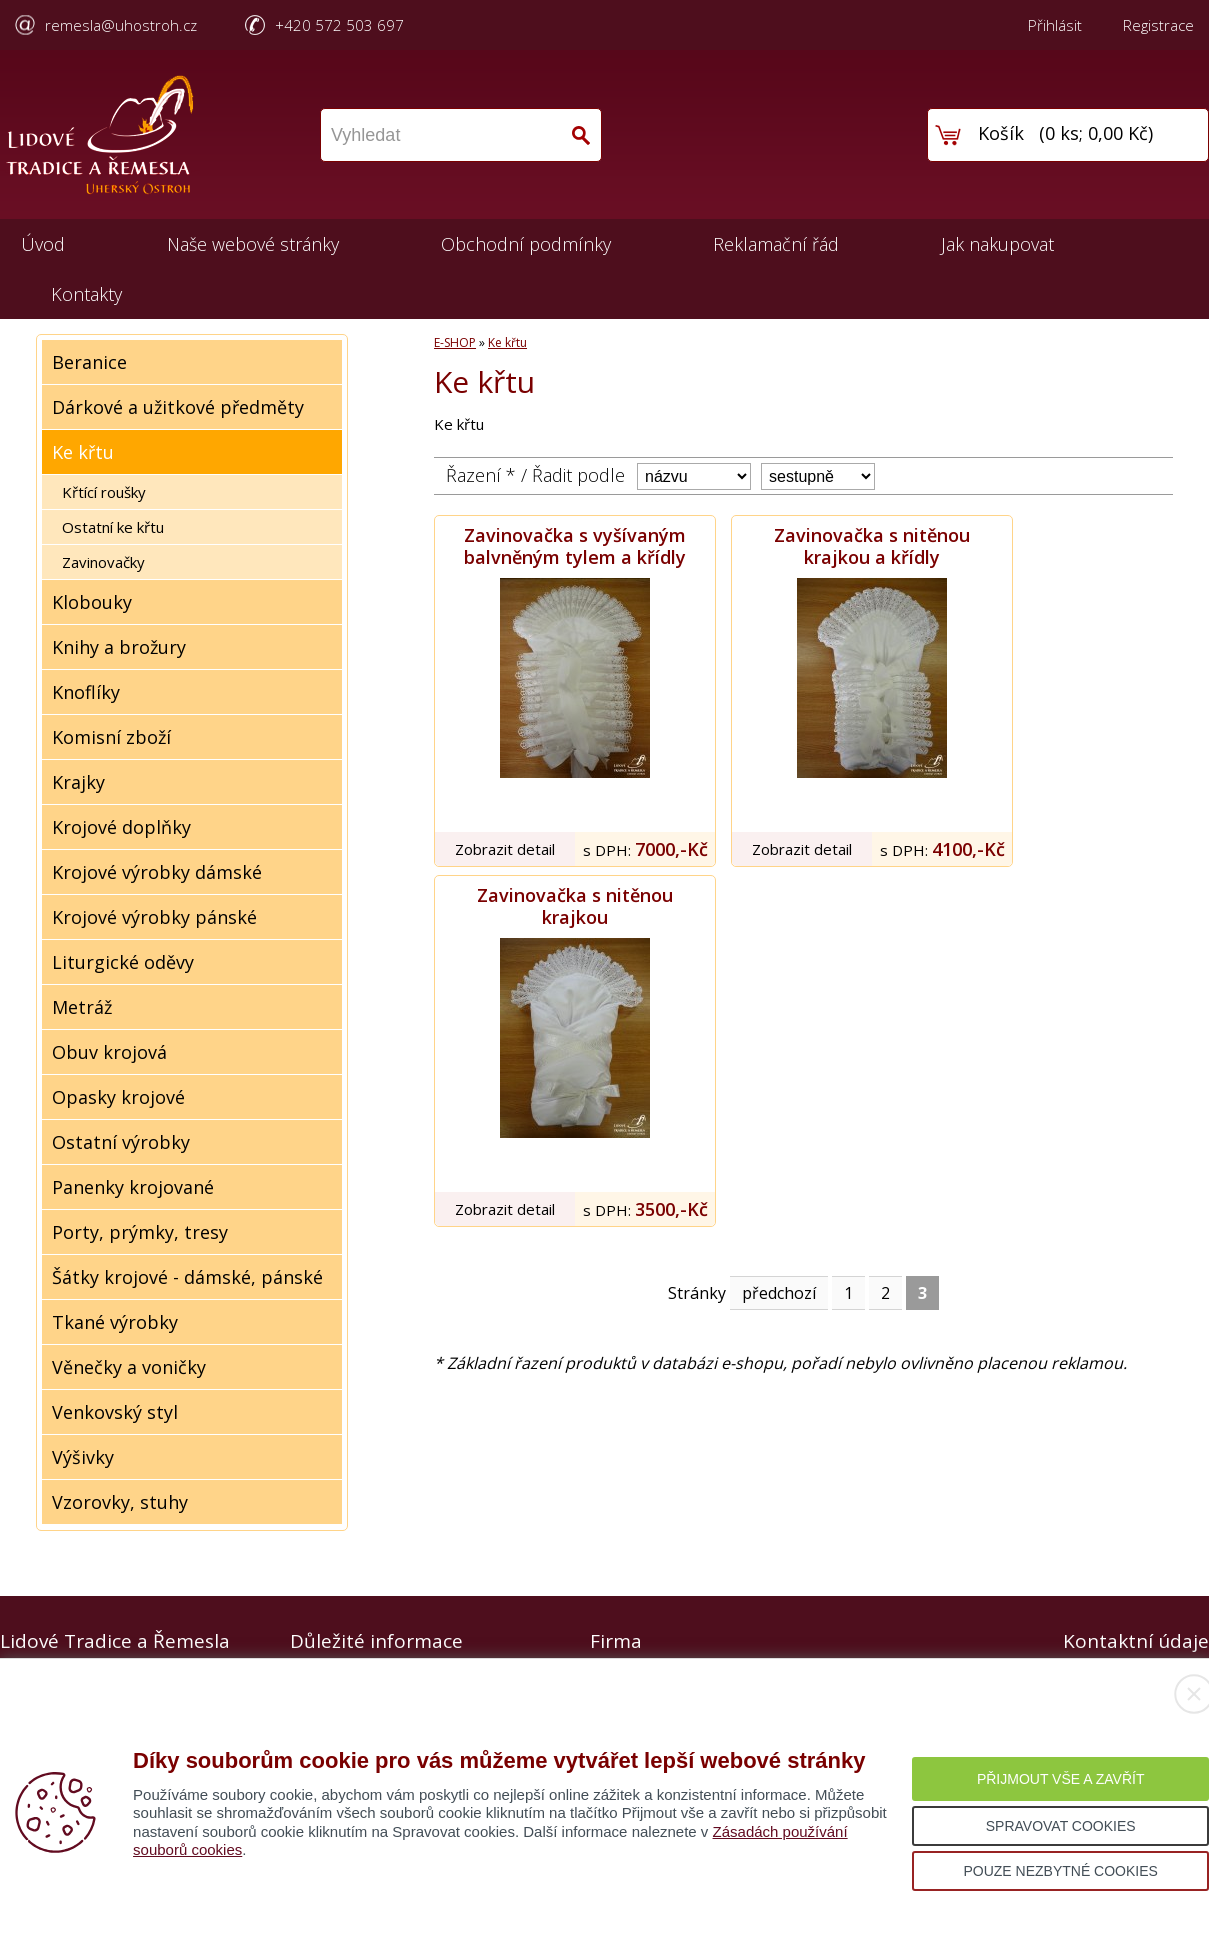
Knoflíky (86, 692)
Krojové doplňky (121, 827)
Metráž (82, 1007)
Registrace (1158, 25)
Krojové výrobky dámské (157, 872)
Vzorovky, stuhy (120, 1502)
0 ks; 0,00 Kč (1096, 133)
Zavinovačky (103, 562)
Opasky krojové (118, 1097)
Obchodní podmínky (526, 244)
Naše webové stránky (253, 244)
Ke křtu (83, 452)
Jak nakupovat (997, 244)
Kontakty (86, 294)
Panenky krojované (133, 1187)
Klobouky (92, 602)
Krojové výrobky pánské (154, 917)
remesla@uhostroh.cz (121, 25)
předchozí (779, 1293)
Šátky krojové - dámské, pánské (187, 1277)
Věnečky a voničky (129, 1367)
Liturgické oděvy (123, 962)
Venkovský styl (115, 1412)
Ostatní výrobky (121, 1142)
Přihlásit (1055, 25)
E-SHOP (455, 342)
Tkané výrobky (115, 1322)
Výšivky (83, 1457)
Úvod (43, 244)
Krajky (78, 782)
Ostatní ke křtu (113, 527)
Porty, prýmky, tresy (140, 1232)
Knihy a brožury (119, 647)
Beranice (89, 362)
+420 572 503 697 (339, 25)
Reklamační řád (776, 244)
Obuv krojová (109, 1052)
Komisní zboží (111, 737)
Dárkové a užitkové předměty (178, 407)
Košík (1001, 133)
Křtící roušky (104, 492)
